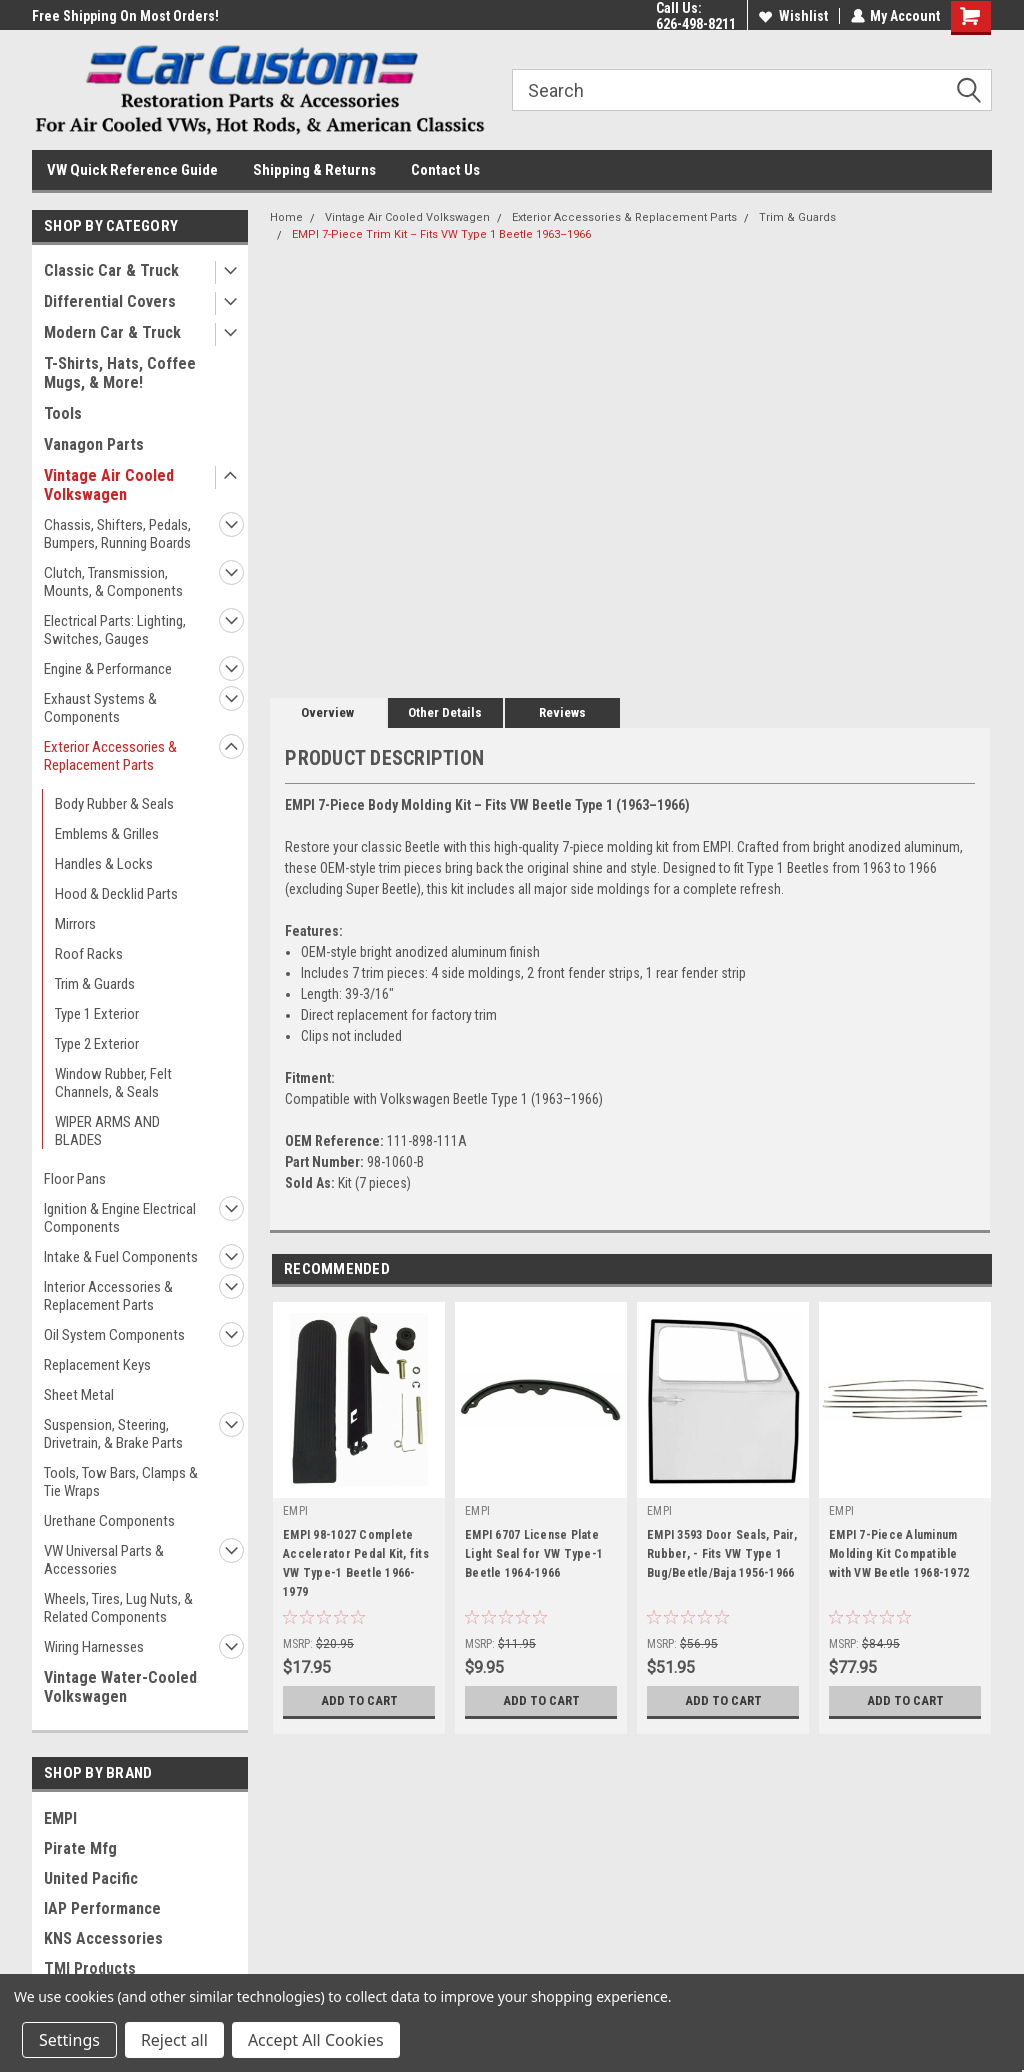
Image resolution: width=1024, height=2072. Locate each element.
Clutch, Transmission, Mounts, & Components (113, 582)
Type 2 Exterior (97, 1044)
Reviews (562, 712)
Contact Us (445, 170)
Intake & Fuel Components (121, 1257)
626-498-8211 (695, 24)
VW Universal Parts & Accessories (104, 1560)
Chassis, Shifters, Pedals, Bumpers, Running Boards (117, 534)
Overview (327, 712)
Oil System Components (114, 1335)
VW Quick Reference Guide (132, 170)
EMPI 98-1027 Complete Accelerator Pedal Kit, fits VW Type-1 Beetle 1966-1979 (356, 1563)
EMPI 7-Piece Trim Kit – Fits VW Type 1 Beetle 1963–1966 (441, 234)
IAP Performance (102, 1908)
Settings (69, 2040)
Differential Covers (110, 301)
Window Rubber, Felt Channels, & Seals (113, 1083)
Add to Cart (359, 1701)
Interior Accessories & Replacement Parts (108, 1296)
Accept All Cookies (316, 2040)
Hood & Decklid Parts (116, 894)
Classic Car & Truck (111, 270)
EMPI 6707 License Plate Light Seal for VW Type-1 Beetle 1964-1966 (534, 1554)
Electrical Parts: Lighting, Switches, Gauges (115, 630)
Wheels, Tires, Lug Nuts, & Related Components (118, 1608)
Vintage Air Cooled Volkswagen (109, 485)
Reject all (174, 2040)
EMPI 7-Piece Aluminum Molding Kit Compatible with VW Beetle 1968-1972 (899, 1554)
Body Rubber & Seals (114, 804)
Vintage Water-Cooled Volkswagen (120, 1687)
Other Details (445, 712)
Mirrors (75, 924)
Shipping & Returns (314, 170)
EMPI (60, 1818)
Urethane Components (109, 1521)
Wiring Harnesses (94, 1647)
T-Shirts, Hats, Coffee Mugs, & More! (120, 373)
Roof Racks (89, 954)
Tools (63, 413)
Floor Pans (75, 1179)
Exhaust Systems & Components (100, 708)
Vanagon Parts (94, 444)
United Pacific (91, 1878)
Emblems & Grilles (107, 834)
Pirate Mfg (80, 1848)
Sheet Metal (79, 1395)
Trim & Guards (95, 984)
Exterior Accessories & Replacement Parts (110, 756)
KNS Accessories (103, 1938)
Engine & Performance (108, 669)
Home (286, 217)
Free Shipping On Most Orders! (125, 16)
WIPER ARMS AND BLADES (107, 1131)
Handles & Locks (104, 864)
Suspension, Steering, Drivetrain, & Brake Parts (113, 1434)
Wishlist (792, 16)
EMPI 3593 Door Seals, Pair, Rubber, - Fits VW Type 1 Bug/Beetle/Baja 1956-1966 (722, 1554)
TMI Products (90, 1968)
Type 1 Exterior (97, 1014)
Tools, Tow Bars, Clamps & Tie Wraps (121, 1482)
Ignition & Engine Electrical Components (120, 1218)
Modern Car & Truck (112, 332)
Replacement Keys (97, 1365)
